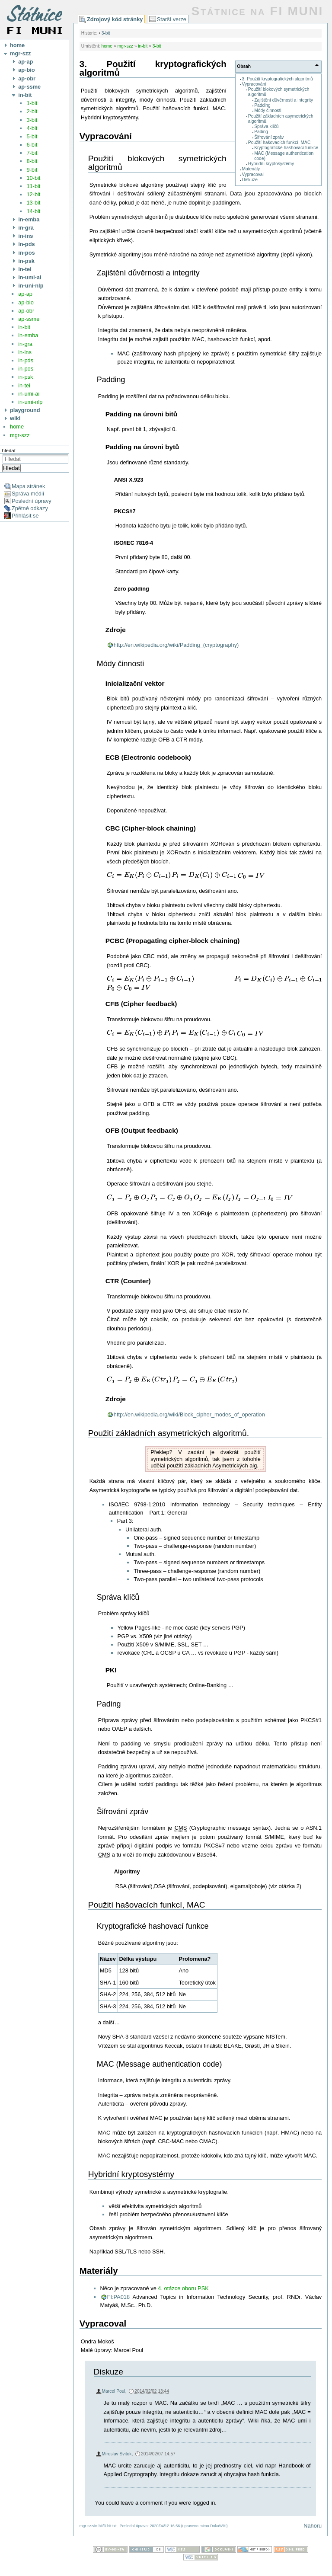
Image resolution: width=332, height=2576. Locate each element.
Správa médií (28, 493)
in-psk (25, 377)
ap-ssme (28, 319)
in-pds (25, 360)
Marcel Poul (113, 2391)
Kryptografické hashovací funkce (286, 147)
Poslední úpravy (31, 501)
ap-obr (26, 310)
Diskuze (250, 179)
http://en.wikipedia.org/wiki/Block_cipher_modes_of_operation (189, 1414)
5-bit (31, 136)
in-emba (28, 335)
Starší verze (171, 19)
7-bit (31, 153)
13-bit (33, 202)
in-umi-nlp (30, 402)
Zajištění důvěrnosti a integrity (283, 100)
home (17, 426)
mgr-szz (20, 435)
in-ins (25, 352)
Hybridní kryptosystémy (271, 163)
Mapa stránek (28, 486)
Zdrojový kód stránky (115, 19)
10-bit (33, 178)
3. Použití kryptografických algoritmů (277, 79)
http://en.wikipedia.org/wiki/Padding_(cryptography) (176, 645)
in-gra (25, 344)
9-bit (31, 169)
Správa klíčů (266, 126)
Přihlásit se (25, 515)
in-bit (24, 327)
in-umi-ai (28, 393)
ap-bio (26, 302)
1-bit (31, 103)
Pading (261, 131)
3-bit (31, 120)
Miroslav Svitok (117, 2453)
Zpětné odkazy (30, 508)
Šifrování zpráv (269, 137)
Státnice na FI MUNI (257, 11)
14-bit (33, 211)
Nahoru (312, 2525)
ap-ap (25, 294)
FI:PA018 (118, 2297)
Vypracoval (253, 174)
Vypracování (254, 84)
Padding (262, 105)
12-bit (33, 194)
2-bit (31, 111)
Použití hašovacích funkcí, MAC (279, 142)
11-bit (33, 186)
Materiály (251, 168)
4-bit (31, 128)
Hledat (11, 468)
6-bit (31, 144)
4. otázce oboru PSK (183, 2288)
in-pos (25, 368)
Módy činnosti (267, 110)
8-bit (31, 161)
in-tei (24, 385)
